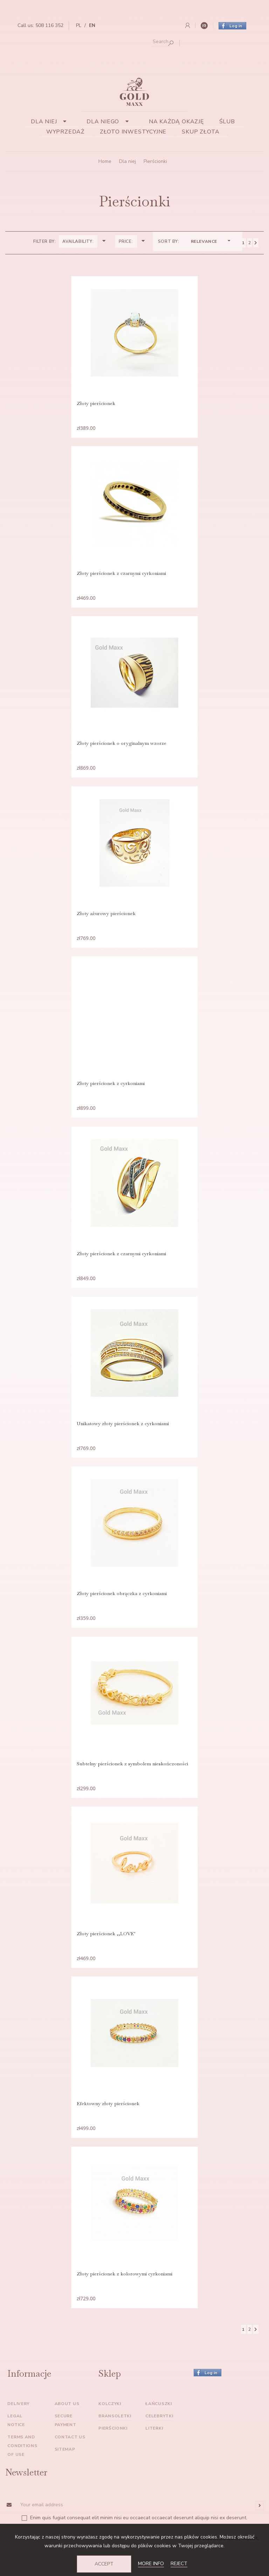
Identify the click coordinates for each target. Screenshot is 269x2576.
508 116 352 (49, 25)
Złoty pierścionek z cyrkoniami (111, 1094)
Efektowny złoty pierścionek (108, 2128)
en (92, 25)
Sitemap (65, 2477)
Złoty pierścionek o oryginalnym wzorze (121, 749)
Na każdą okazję (176, 121)
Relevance (211, 241)
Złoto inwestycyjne (133, 132)
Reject (179, 2563)
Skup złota (201, 132)
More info (151, 2563)
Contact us (70, 2464)
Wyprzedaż (65, 132)
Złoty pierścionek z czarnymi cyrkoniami (121, 576)
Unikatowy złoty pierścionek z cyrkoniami (123, 1438)
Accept (104, 2564)
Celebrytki (159, 2443)
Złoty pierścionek (96, 404)
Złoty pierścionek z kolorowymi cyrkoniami (124, 2300)
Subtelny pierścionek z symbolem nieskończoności (132, 1783)
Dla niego (110, 121)
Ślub (227, 121)
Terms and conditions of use (22, 2473)
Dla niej (51, 121)
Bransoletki (114, 2443)
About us (67, 2431)
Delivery (18, 2431)
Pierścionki (112, 2456)
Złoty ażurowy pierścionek (106, 921)
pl (78, 25)
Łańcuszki (158, 2431)
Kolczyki (109, 2431)
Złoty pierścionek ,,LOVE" (106, 1955)
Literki (154, 2456)
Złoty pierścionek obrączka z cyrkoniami (122, 1611)
